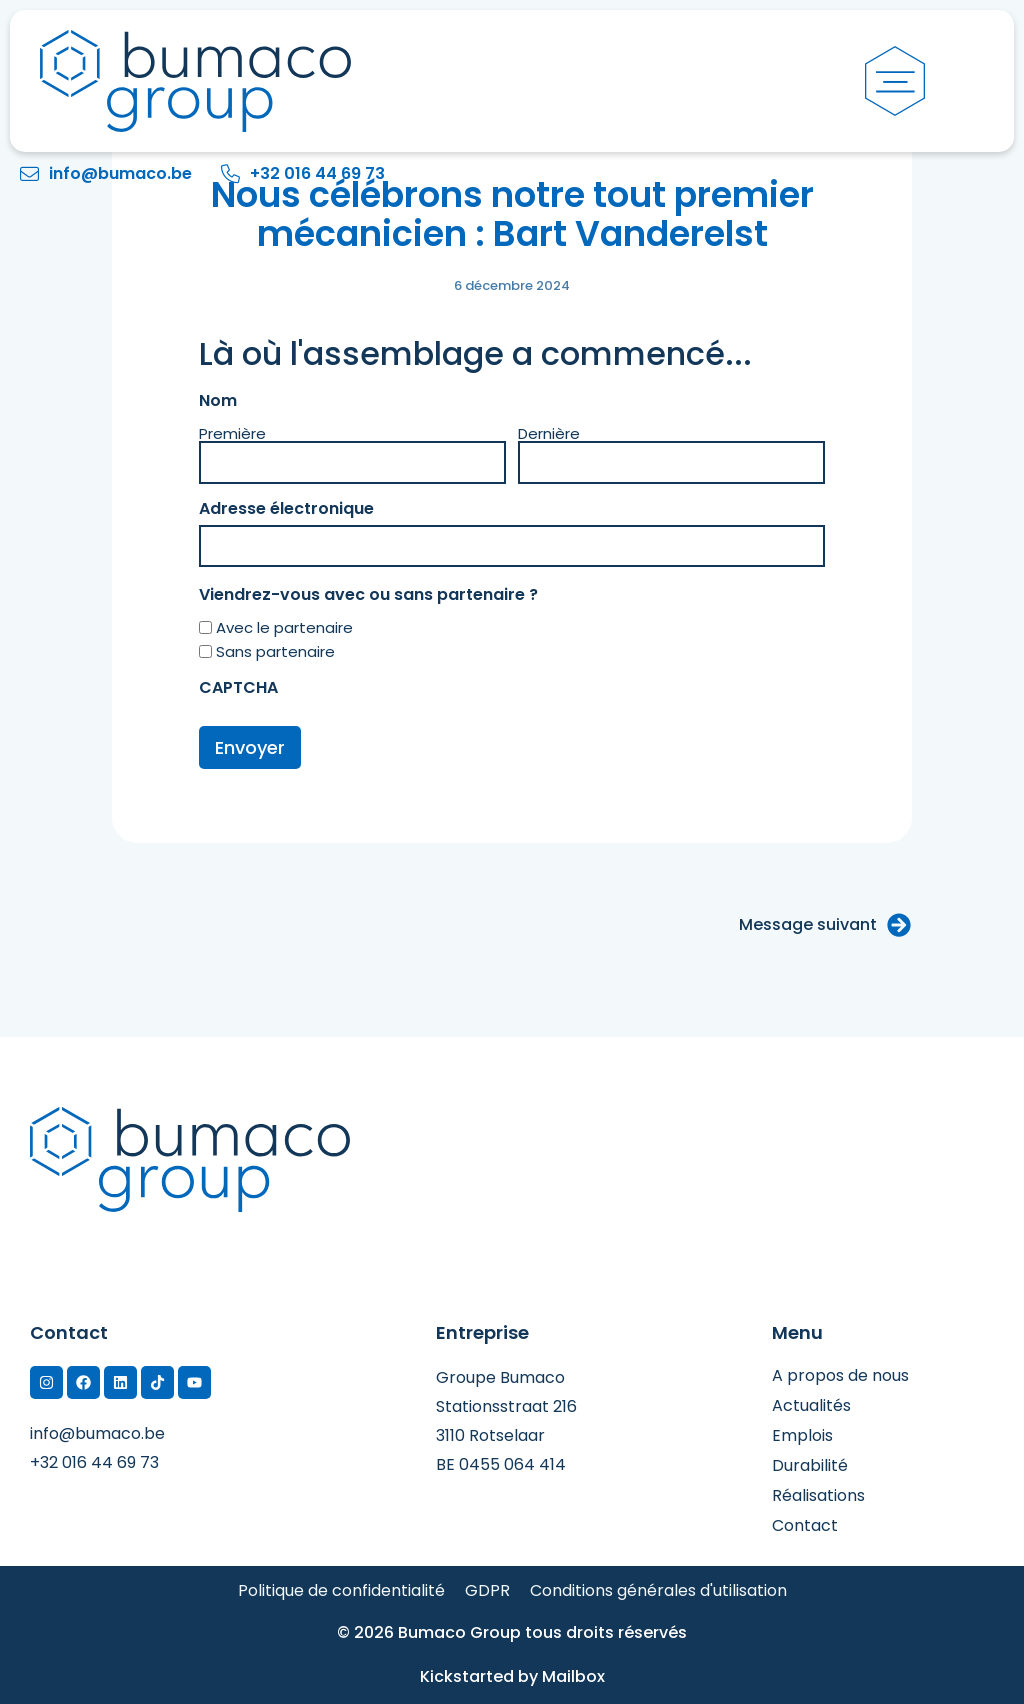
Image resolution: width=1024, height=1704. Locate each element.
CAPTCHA (238, 688)
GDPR (487, 1591)
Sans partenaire (275, 651)
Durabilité (810, 1466)
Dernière (549, 432)
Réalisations (818, 1496)
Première (232, 432)
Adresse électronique (330, 509)
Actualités (811, 1406)
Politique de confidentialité (341, 1591)
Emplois (802, 1436)
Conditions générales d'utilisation (658, 1591)
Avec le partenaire (284, 627)
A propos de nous (840, 1376)
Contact (805, 1526)
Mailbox (573, 1676)
